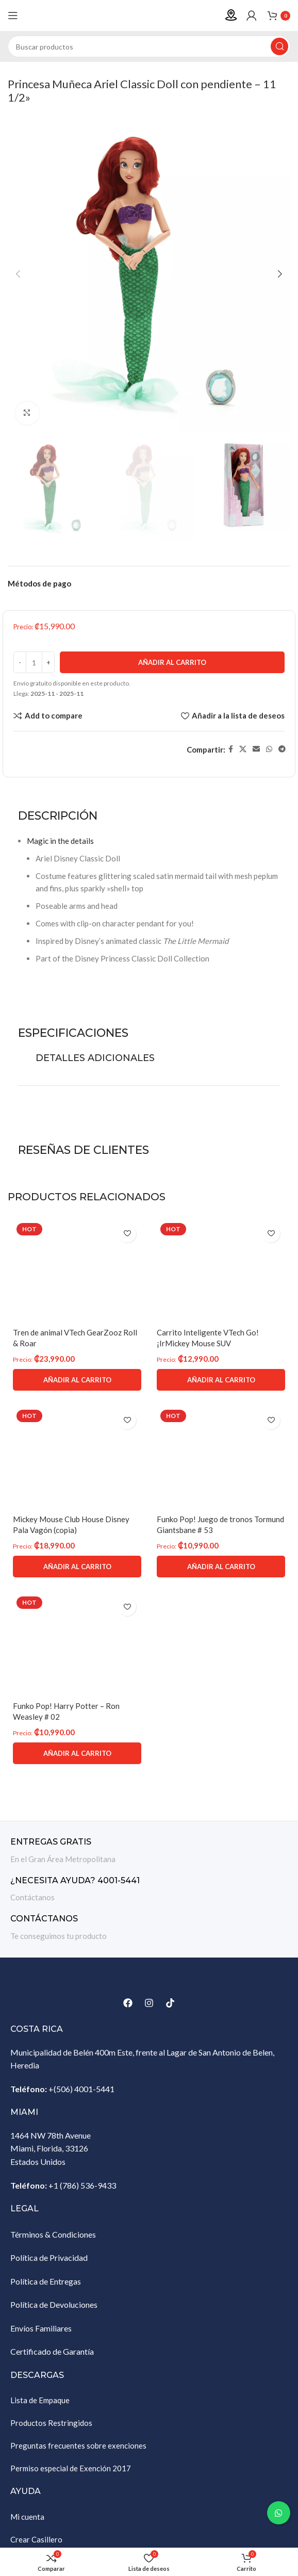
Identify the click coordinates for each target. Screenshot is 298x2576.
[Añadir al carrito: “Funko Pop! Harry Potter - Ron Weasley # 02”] (77, 1753)
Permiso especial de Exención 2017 (70, 2468)
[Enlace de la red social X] (243, 749)
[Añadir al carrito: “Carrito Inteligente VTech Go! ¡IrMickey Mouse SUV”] (221, 1380)
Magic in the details (60, 840)
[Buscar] (149, 46)
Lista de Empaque (40, 2400)
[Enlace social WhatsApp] (269, 749)
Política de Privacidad (49, 2257)
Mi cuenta (27, 2516)
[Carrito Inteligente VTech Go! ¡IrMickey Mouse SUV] (221, 1271)
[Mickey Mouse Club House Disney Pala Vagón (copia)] (77, 1457)
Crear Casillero (36, 2539)
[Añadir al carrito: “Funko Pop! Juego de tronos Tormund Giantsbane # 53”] (221, 1566)
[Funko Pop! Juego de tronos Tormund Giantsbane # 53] (221, 1457)
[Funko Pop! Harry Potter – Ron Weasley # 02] (77, 1644)
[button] (18, 274)
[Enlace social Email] (256, 749)
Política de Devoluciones (53, 2304)
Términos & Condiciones (53, 2234)
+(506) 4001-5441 (81, 2089)
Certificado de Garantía (52, 2351)
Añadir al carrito (172, 662)
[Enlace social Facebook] (230, 749)
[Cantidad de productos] (34, 662)
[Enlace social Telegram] (282, 749)
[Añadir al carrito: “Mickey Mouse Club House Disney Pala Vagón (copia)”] (77, 1566)
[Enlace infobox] (149, 1851)
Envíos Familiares (41, 2328)
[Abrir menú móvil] (13, 15)
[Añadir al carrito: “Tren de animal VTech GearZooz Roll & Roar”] (77, 1380)
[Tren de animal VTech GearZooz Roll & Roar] (77, 1271)
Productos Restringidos (51, 2422)
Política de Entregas (45, 2281)
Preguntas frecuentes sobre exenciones (78, 2445)
